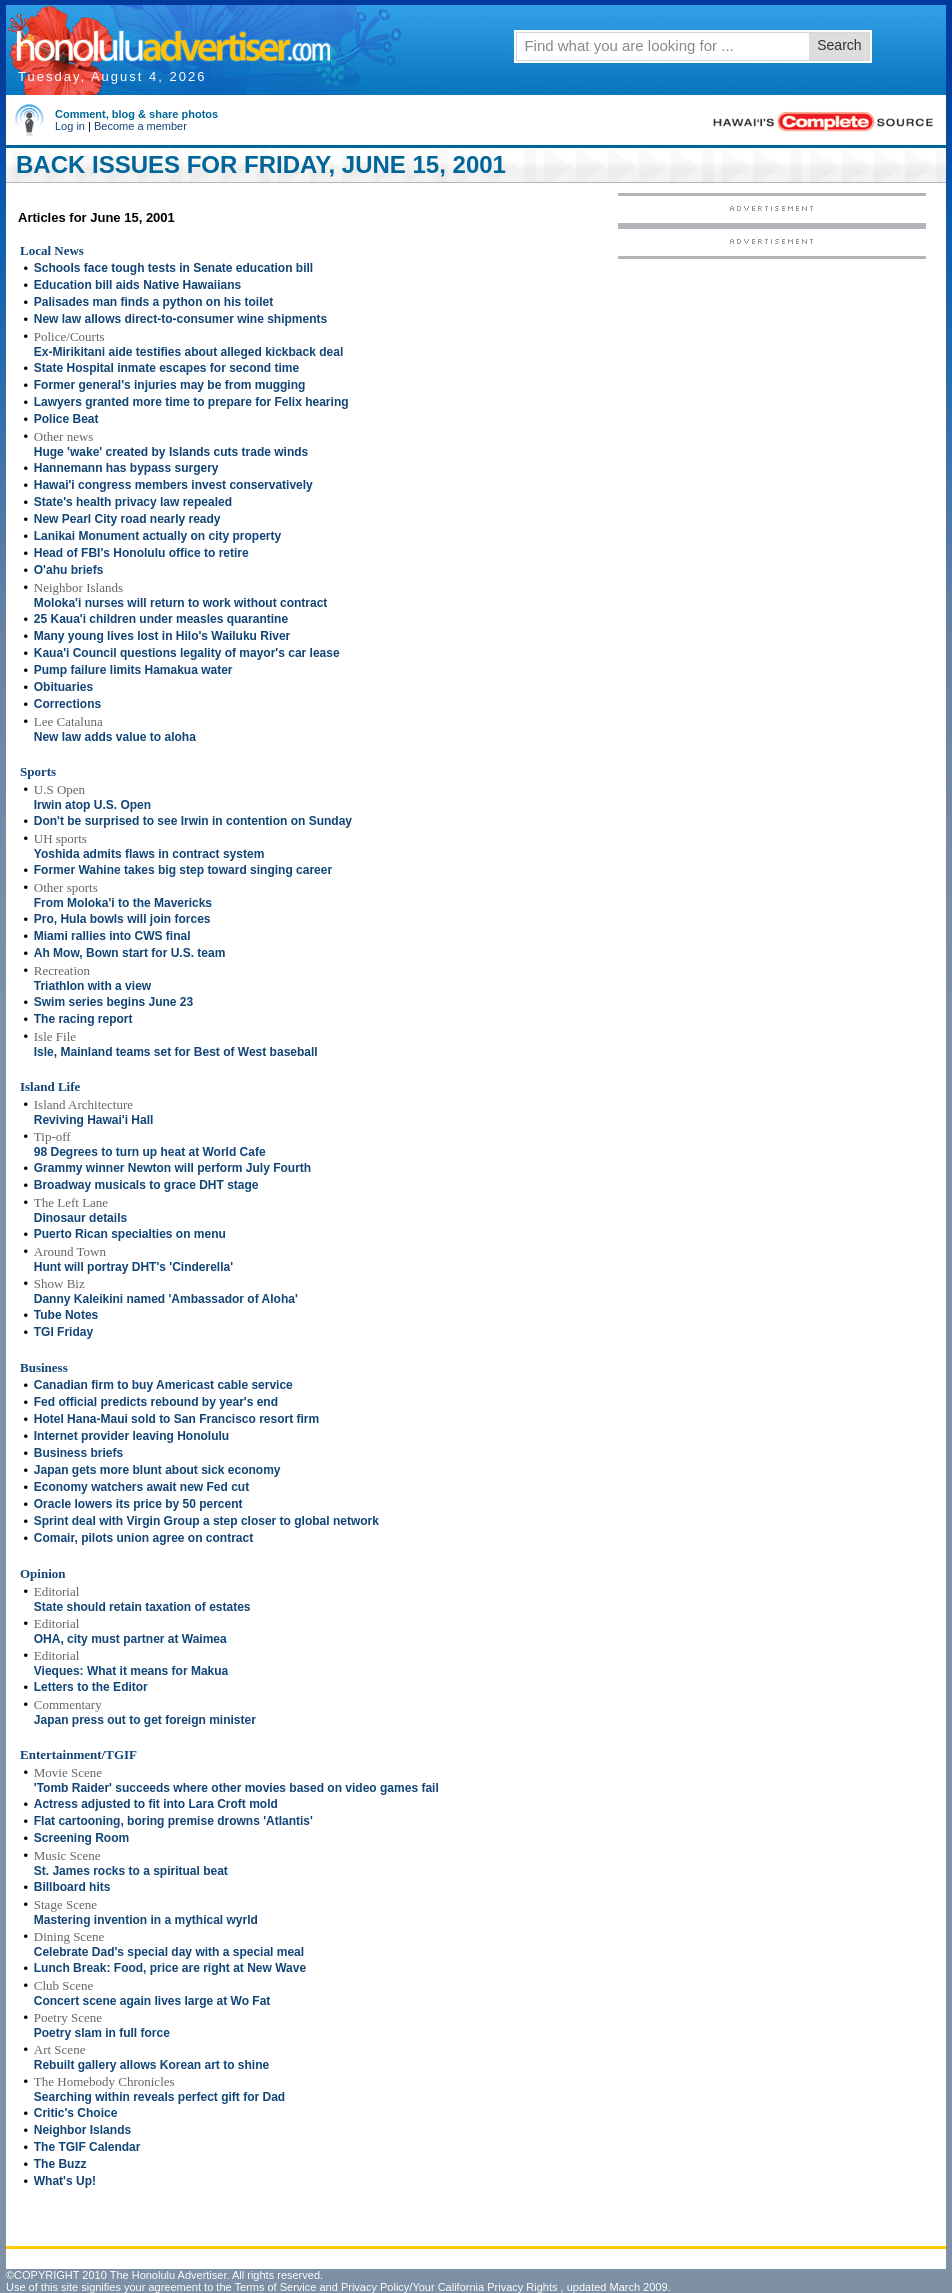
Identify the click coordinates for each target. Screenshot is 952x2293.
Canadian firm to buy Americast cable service (163, 1385)
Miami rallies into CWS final (112, 936)
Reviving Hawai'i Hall (94, 1120)
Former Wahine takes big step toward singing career (183, 870)
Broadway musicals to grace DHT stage (146, 1185)
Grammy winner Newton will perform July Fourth (172, 1168)
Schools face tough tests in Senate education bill (173, 268)
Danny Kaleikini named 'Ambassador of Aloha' (166, 1299)
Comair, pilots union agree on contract (143, 1538)
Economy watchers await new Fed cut (141, 1487)
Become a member (140, 126)
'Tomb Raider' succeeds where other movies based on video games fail (236, 1788)
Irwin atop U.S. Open (92, 805)
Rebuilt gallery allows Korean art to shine (151, 2065)
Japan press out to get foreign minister (145, 1720)
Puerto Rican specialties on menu (130, 1234)
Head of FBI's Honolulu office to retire (141, 553)
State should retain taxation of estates (142, 1607)
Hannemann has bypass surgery (126, 468)
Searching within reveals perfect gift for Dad (159, 2097)
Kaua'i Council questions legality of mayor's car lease (187, 653)
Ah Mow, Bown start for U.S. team (130, 953)
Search (839, 45)
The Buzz (60, 2164)
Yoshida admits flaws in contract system (149, 854)
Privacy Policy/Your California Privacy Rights (449, 2287)
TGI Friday (63, 1332)
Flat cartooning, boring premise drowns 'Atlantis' (173, 1821)
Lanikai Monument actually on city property (157, 536)
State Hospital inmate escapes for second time (166, 368)
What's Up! (65, 2181)
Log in (70, 126)
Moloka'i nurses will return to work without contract (181, 603)
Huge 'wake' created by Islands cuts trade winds (171, 452)
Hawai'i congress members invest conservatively (173, 485)
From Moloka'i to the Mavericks (123, 903)
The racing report (83, 1019)
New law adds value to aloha (115, 737)
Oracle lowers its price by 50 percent (138, 1504)
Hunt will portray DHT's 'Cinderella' (133, 1267)
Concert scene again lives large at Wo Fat (152, 2001)
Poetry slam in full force (102, 2033)
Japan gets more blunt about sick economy (157, 1470)
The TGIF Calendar (87, 2147)
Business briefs (78, 1453)
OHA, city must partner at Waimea (130, 1639)
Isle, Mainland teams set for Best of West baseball (176, 1052)
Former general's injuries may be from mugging (170, 385)
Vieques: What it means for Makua (131, 1671)
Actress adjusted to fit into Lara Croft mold (156, 1804)
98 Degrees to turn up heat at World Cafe (150, 1152)
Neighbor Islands (82, 2130)
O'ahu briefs (69, 570)
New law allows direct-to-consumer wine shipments (180, 319)
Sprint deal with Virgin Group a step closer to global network (206, 1521)
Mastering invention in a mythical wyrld (146, 1920)
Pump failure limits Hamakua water (133, 670)
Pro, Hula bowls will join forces (122, 919)
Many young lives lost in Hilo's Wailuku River (162, 636)
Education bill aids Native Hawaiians (137, 285)
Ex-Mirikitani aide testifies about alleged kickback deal (188, 352)
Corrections (67, 704)
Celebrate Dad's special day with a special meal (169, 1952)
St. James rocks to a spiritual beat (131, 1871)
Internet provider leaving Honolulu (131, 1436)
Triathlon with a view (92, 986)
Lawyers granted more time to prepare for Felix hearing (191, 402)
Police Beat (66, 419)
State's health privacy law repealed (133, 502)
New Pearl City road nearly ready (127, 519)
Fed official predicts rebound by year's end (156, 1402)
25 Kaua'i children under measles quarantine (161, 619)
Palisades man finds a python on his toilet (153, 302)
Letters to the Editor (91, 1687)
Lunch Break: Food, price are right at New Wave (170, 1968)
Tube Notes (66, 1315)
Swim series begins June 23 (113, 1002)
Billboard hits (72, 1887)
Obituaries (63, 687)
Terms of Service (275, 2287)
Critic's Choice (76, 2113)
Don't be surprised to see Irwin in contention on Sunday (193, 821)
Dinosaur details (80, 1218)
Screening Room (81, 1838)
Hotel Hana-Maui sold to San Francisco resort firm (176, 1419)
